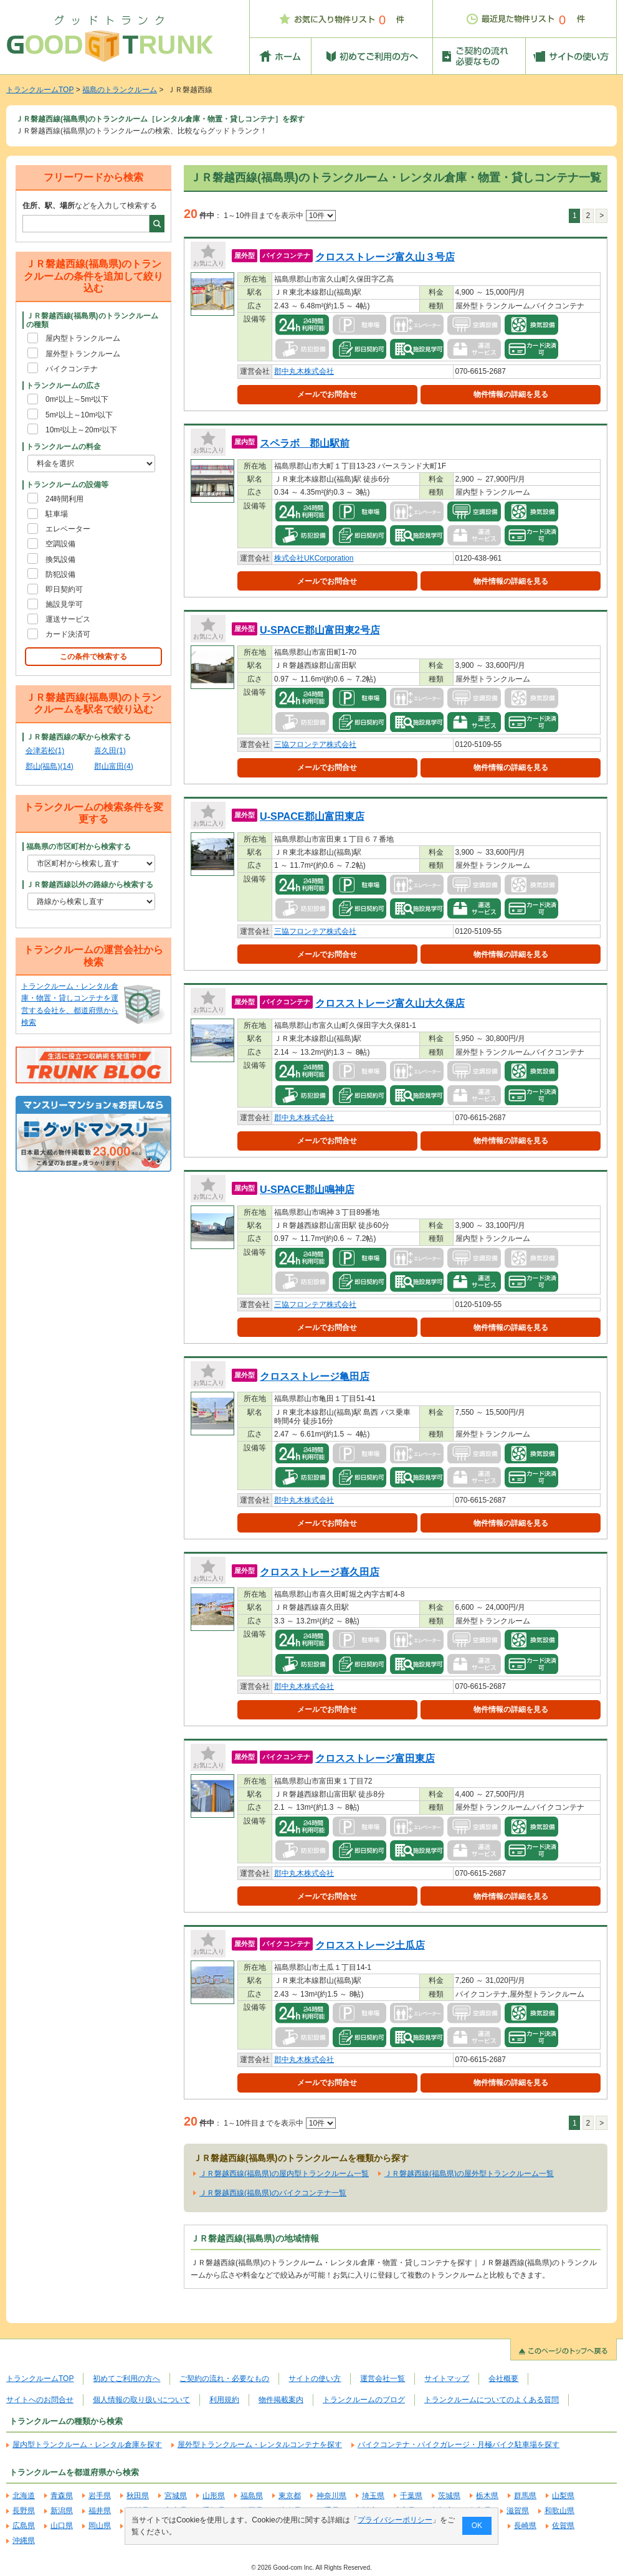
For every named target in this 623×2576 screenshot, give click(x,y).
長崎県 (525, 2525)
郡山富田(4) (113, 766)
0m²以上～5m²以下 (76, 399)
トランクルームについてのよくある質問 (491, 2399)
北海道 (23, 2495)
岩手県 (99, 2495)
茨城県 (449, 2495)
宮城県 (175, 2495)
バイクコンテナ (71, 368)
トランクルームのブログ (364, 2399)
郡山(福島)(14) (50, 766)
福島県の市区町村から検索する (78, 846)
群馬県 (525, 2495)
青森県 (61, 2495)
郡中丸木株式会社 (304, 371)
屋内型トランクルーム (82, 338)
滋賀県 (517, 2510)
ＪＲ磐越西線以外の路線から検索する (89, 884)
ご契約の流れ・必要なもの (224, 2378)
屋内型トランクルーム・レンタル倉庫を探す (87, 2444)
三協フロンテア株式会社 (315, 744)
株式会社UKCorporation (313, 558)
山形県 (213, 2495)
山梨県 (563, 2495)
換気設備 (60, 559)
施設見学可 (64, 604)
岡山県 (99, 2525)
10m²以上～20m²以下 (81, 429)
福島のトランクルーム (119, 89)
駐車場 (56, 514)
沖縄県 (23, 2540)
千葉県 (411, 2495)
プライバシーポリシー (395, 2520)
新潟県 (61, 2510)
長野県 (23, 2510)
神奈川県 (331, 2495)
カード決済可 (67, 634)
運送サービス (67, 619)
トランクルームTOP (40, 89)
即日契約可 (64, 589)
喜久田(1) (110, 750)
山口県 (61, 2525)
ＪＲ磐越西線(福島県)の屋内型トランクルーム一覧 (284, 2173)
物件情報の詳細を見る (510, 394)
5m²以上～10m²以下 (79, 415)
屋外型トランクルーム (82, 353)
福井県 (99, 2510)
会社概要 (503, 2378)
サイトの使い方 (314, 2378)
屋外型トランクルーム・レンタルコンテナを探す (260, 2444)
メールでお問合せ (327, 394)
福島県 (251, 2495)
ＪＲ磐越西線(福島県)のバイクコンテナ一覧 (272, 2193)
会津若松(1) (45, 750)
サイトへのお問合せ (40, 2399)
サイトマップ (446, 2378)
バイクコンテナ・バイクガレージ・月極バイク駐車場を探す (458, 2444)
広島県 (23, 2525)
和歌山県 (559, 2510)
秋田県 (137, 2495)
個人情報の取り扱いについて (141, 2399)
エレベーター (67, 529)
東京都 (289, 2495)
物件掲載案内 (281, 2399)
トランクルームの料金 (63, 446)
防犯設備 (60, 574)
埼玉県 (373, 2495)
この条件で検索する (93, 656)
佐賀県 (563, 2525)
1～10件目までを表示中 (279, 215)
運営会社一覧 (382, 2378)
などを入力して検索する (89, 205)
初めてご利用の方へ (126, 2378)
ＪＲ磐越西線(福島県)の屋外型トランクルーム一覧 (469, 2173)
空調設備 (60, 543)
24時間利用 (64, 499)
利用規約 (224, 2399)
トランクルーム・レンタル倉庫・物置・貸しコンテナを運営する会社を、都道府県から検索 (69, 1004)
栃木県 (487, 2495)
